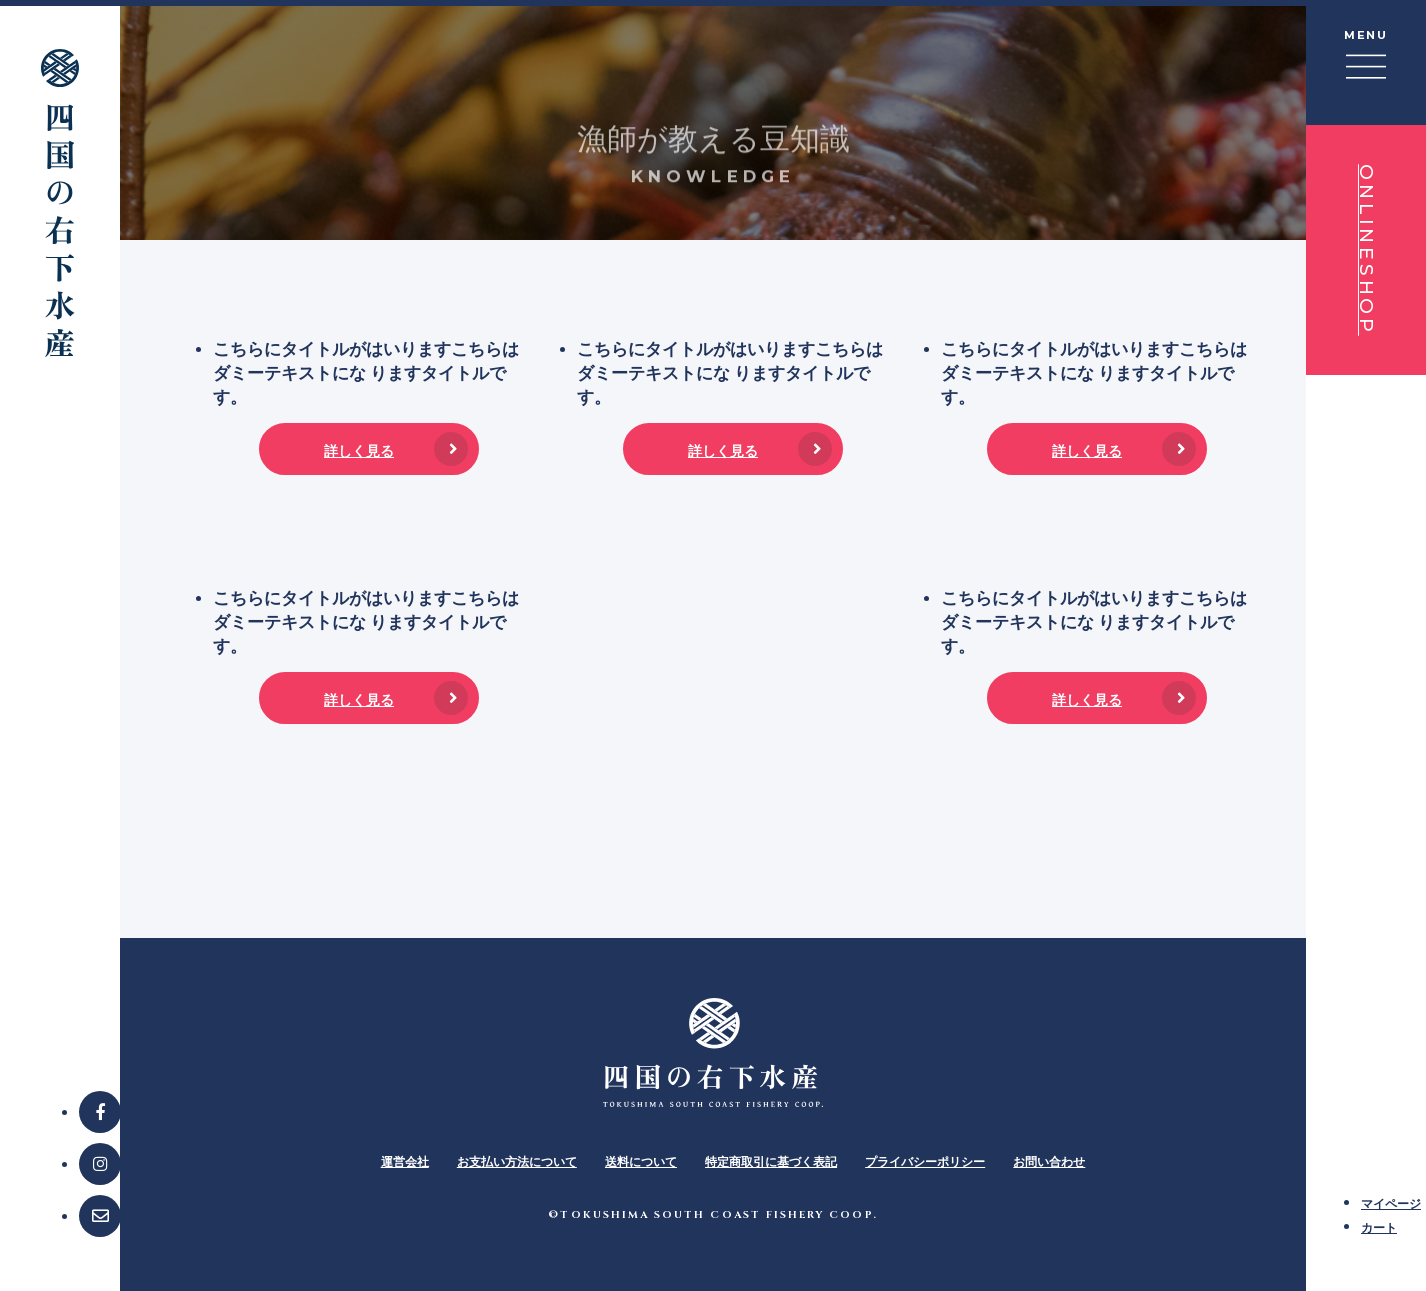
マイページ (1391, 1203)
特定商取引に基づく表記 (771, 1161)
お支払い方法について (517, 1161)
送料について (641, 1161)
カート (1379, 1227)
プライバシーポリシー (925, 1161)
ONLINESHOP (1366, 250)
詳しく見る (359, 450)
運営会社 (405, 1161)
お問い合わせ (1049, 1161)
